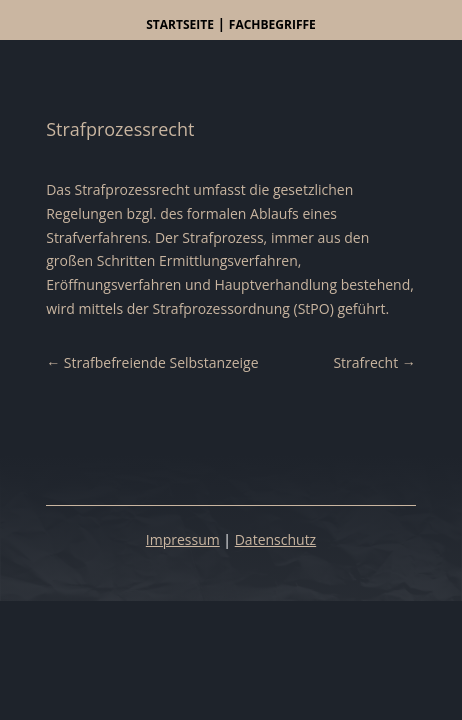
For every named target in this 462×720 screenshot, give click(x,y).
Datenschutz (275, 539)
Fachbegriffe (272, 24)
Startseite (180, 24)
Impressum (183, 539)
